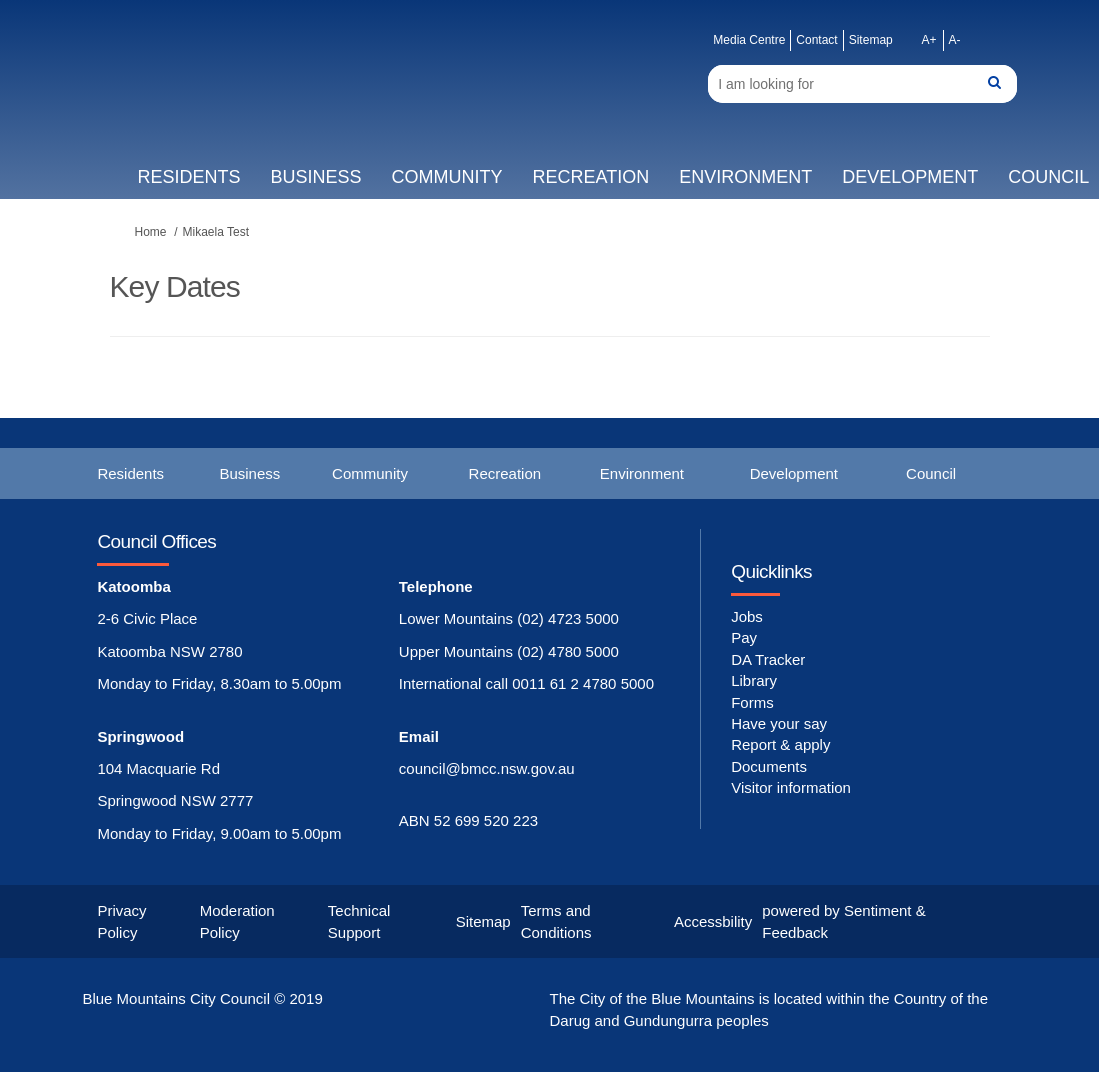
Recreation (590, 177)
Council (931, 473)
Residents (188, 177)
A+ (929, 40)
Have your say (779, 723)
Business (315, 177)
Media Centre (749, 40)
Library (754, 680)
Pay (744, 637)
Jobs (747, 616)
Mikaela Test (216, 232)
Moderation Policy (237, 921)
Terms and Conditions (556, 921)
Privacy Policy (121, 921)
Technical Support (359, 921)
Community (446, 177)
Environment (745, 177)
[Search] (862, 84)
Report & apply (780, 744)
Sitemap (871, 40)
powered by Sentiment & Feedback (843, 921)
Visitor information (791, 787)
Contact (816, 40)
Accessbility (713, 921)
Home (151, 232)
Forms (752, 702)
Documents (769, 766)
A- (955, 40)
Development (910, 177)
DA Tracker (768, 659)
